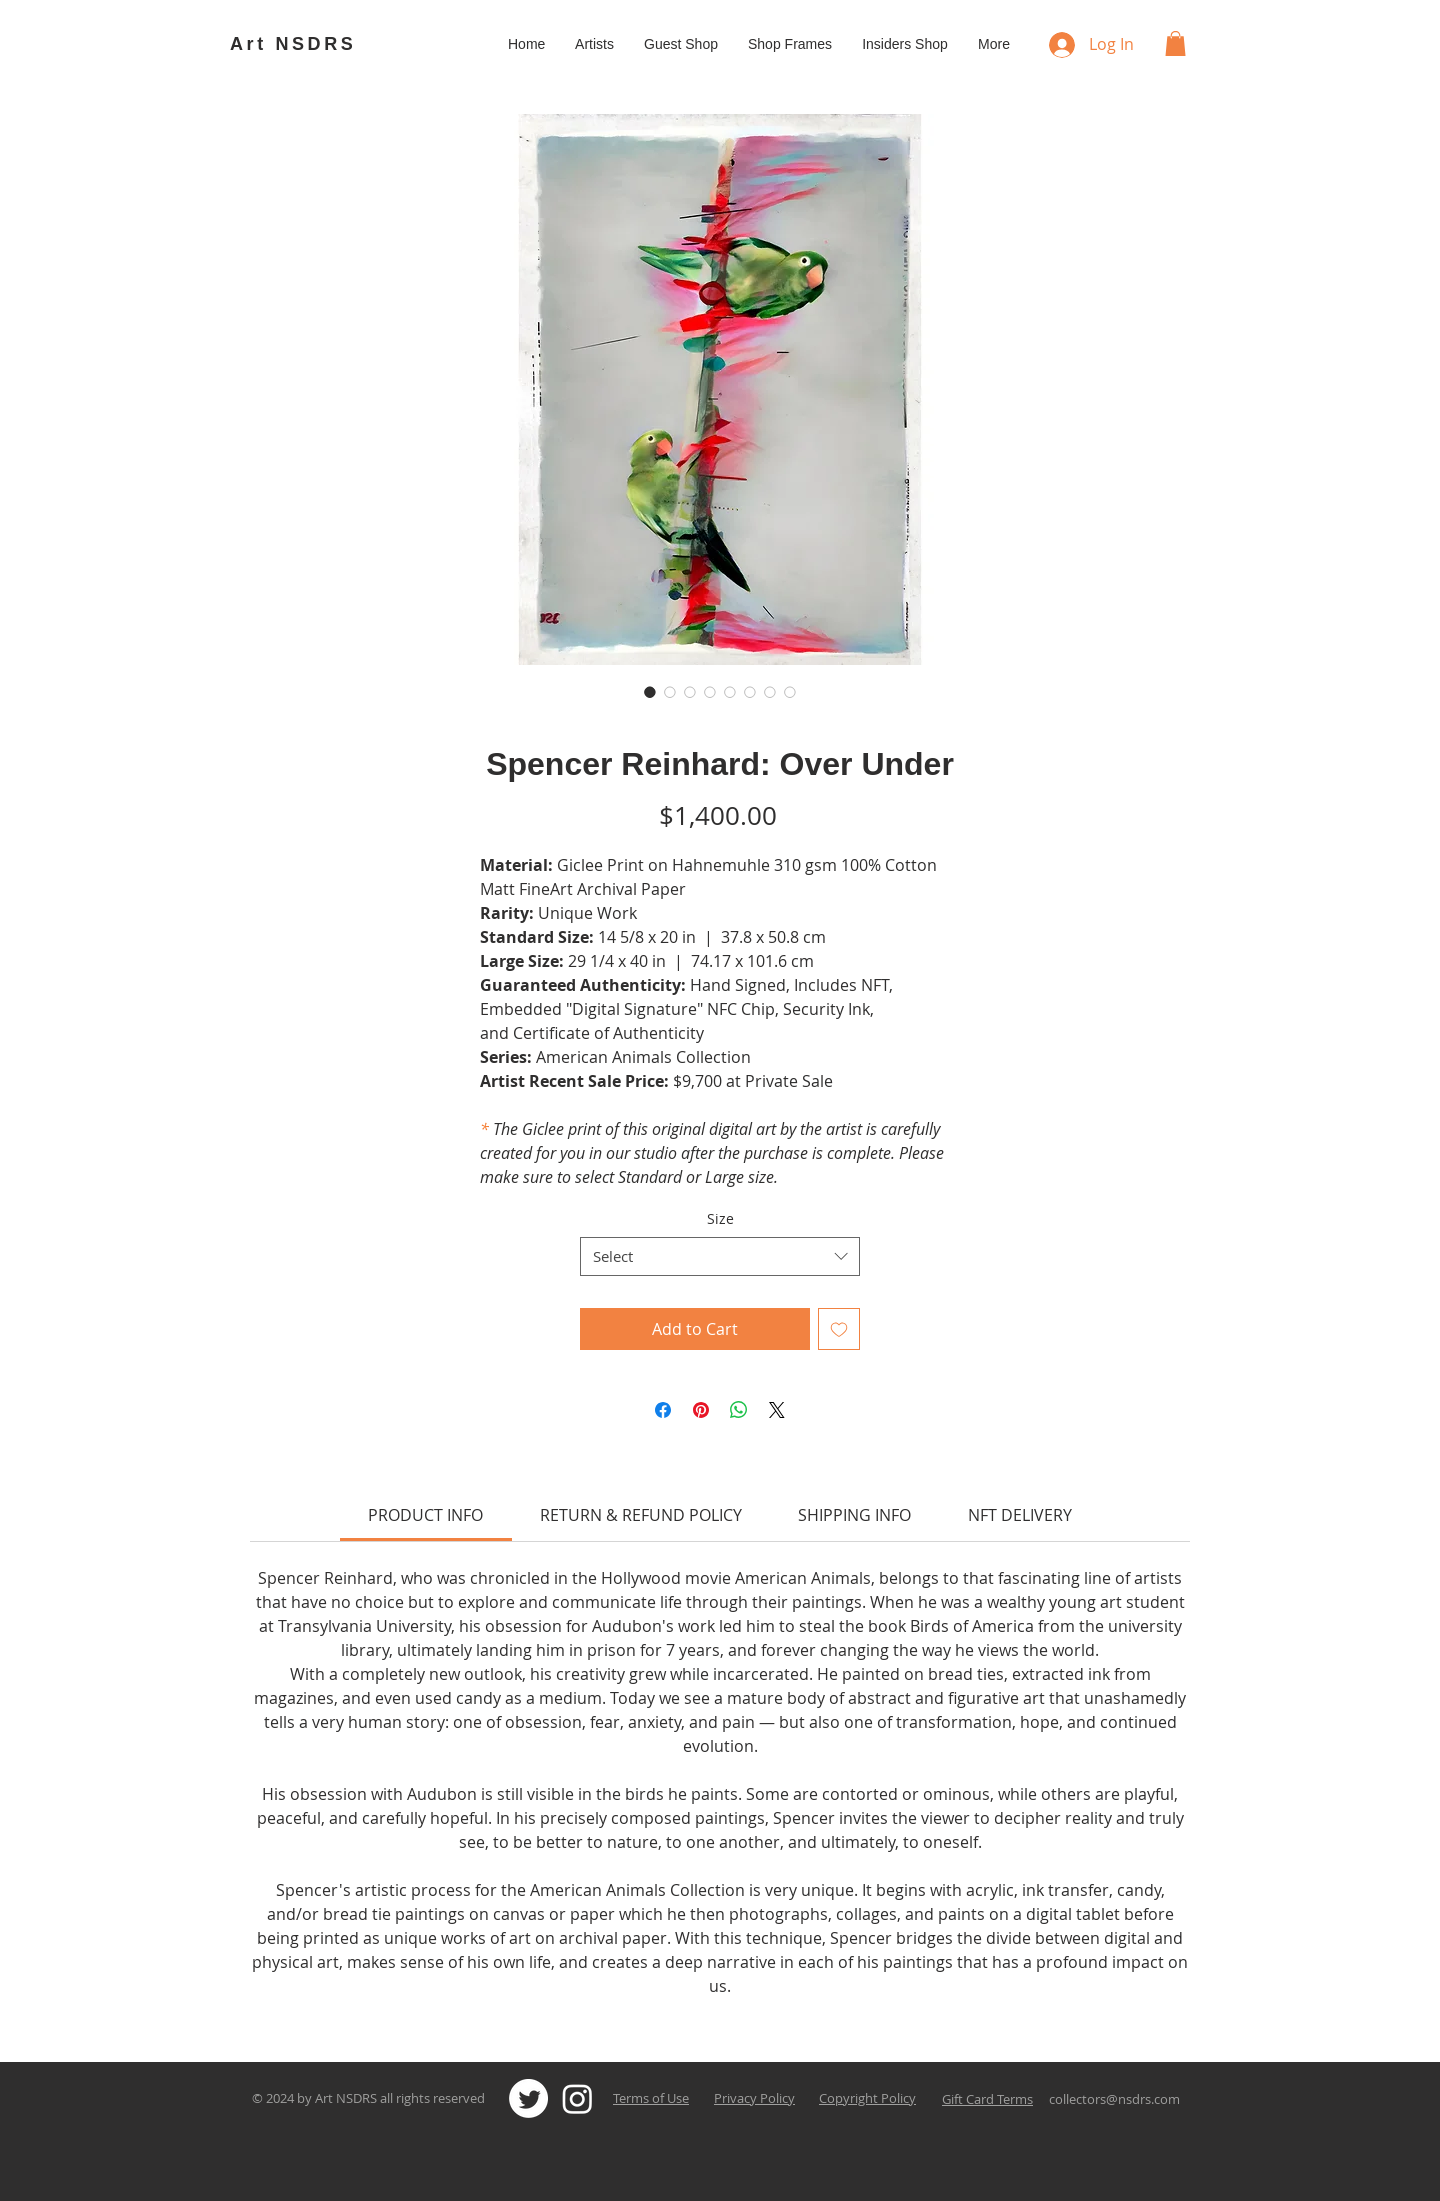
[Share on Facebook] (663, 1410)
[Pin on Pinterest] (701, 1410)
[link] (425, 1515)
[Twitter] (528, 2098)
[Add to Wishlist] (839, 1329)
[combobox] (720, 1256)
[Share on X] (777, 1410)
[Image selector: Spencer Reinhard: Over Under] (650, 692)
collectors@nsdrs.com (1114, 2099)
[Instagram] (577, 2098)
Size (720, 1218)
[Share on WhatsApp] (739, 1410)
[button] (1175, 43)
